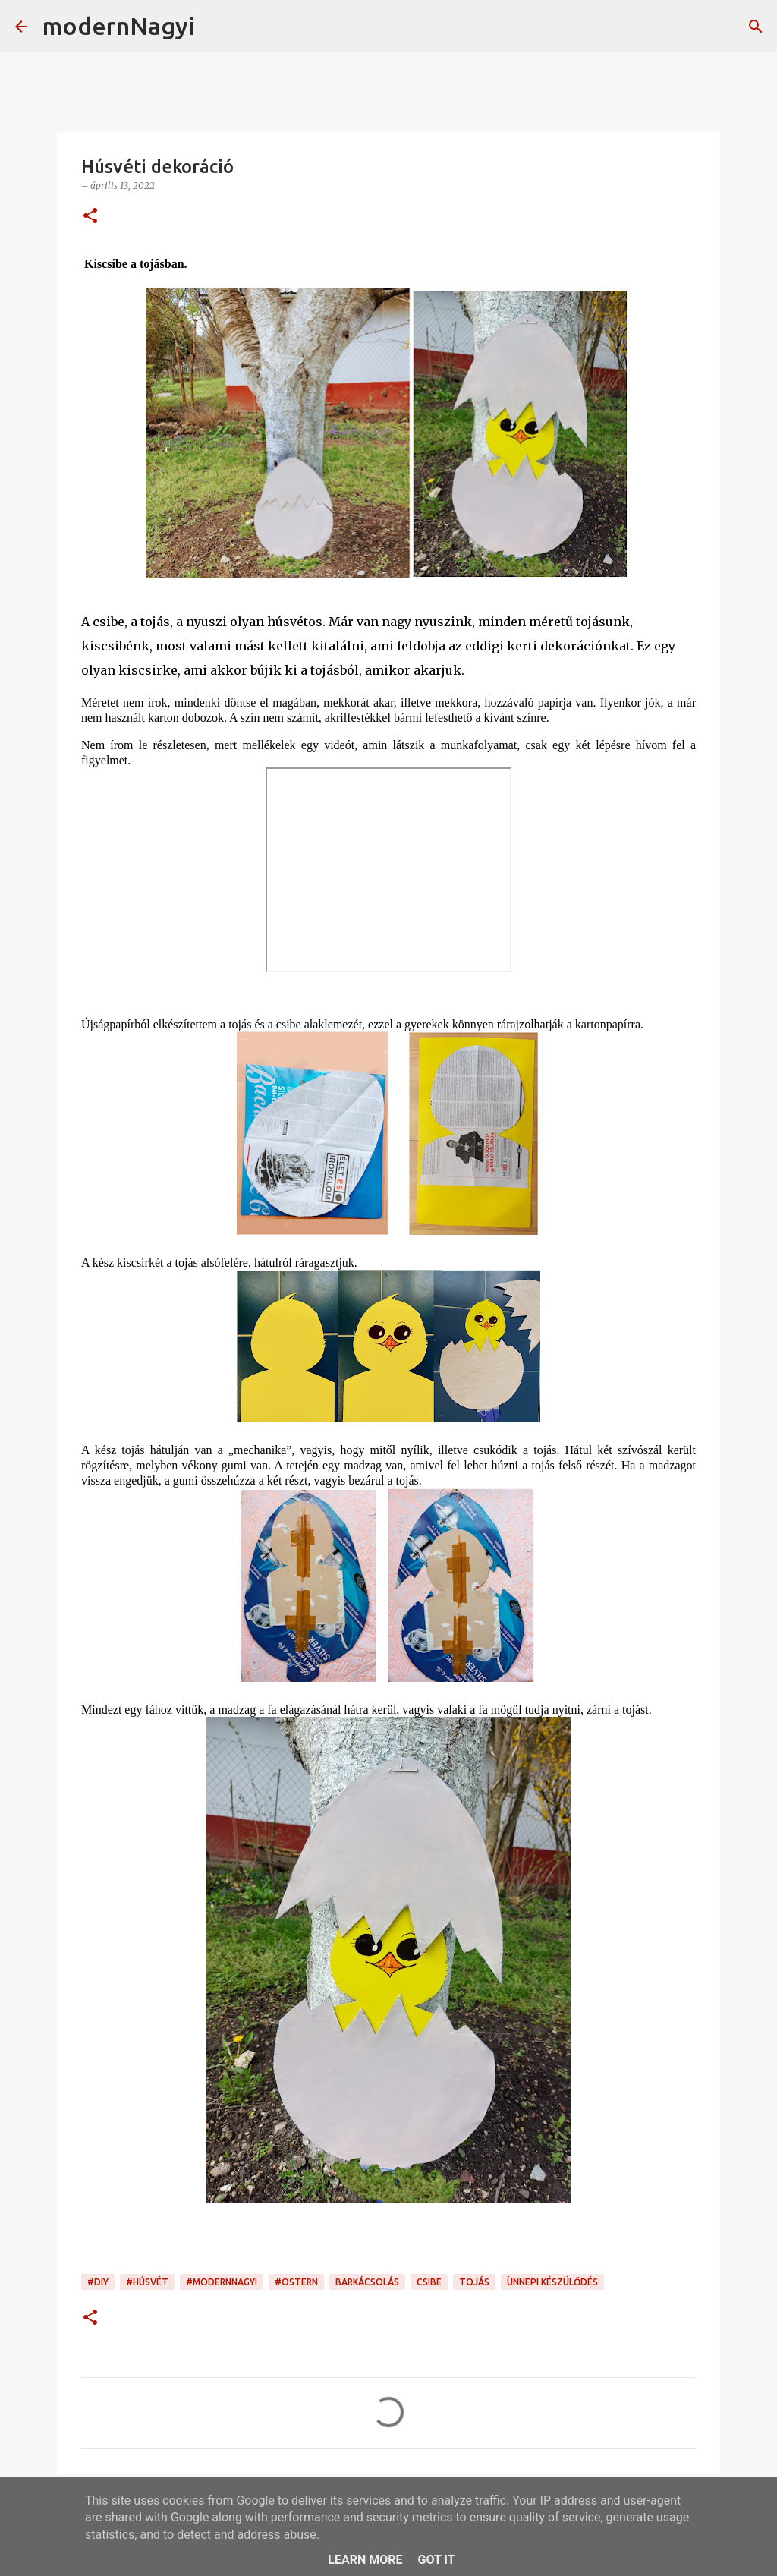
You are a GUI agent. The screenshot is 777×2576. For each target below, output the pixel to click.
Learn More (365, 2559)
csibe (429, 2282)
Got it (436, 2559)
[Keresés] (216, 26)
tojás (474, 2282)
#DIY (98, 2282)
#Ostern (296, 2282)
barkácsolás (367, 2282)
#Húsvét (147, 2282)
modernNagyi (118, 25)
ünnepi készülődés (552, 2282)
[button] (90, 216)
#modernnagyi (221, 2282)
